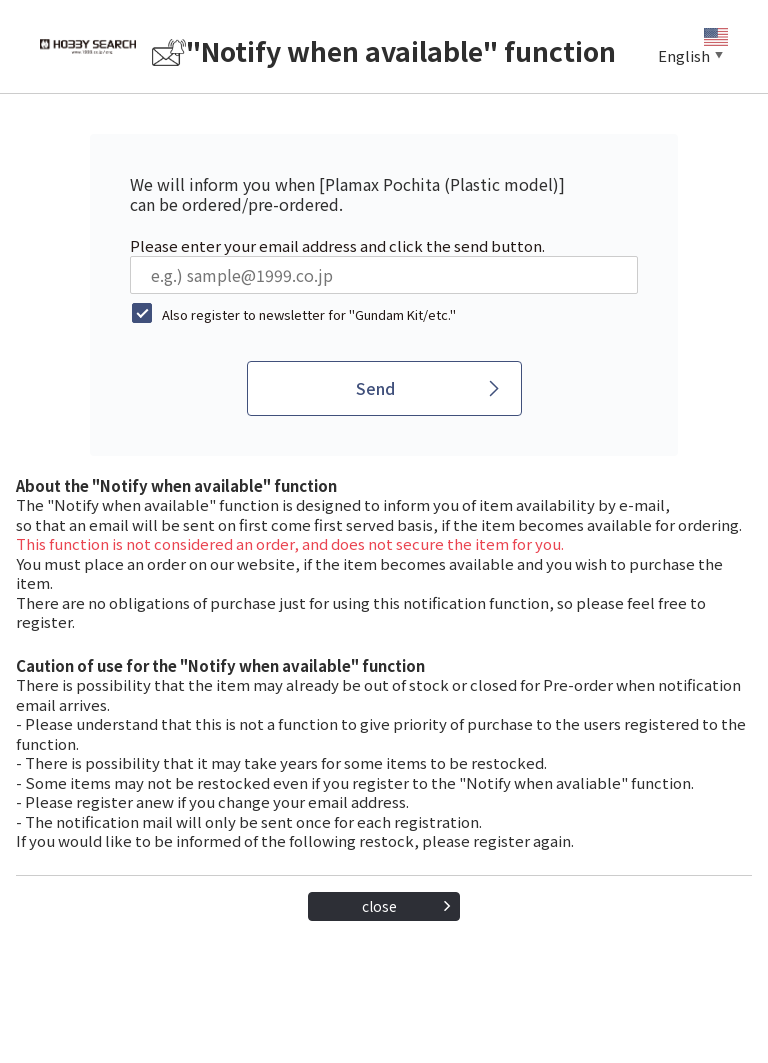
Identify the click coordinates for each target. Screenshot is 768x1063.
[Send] (384, 388)
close (379, 906)
